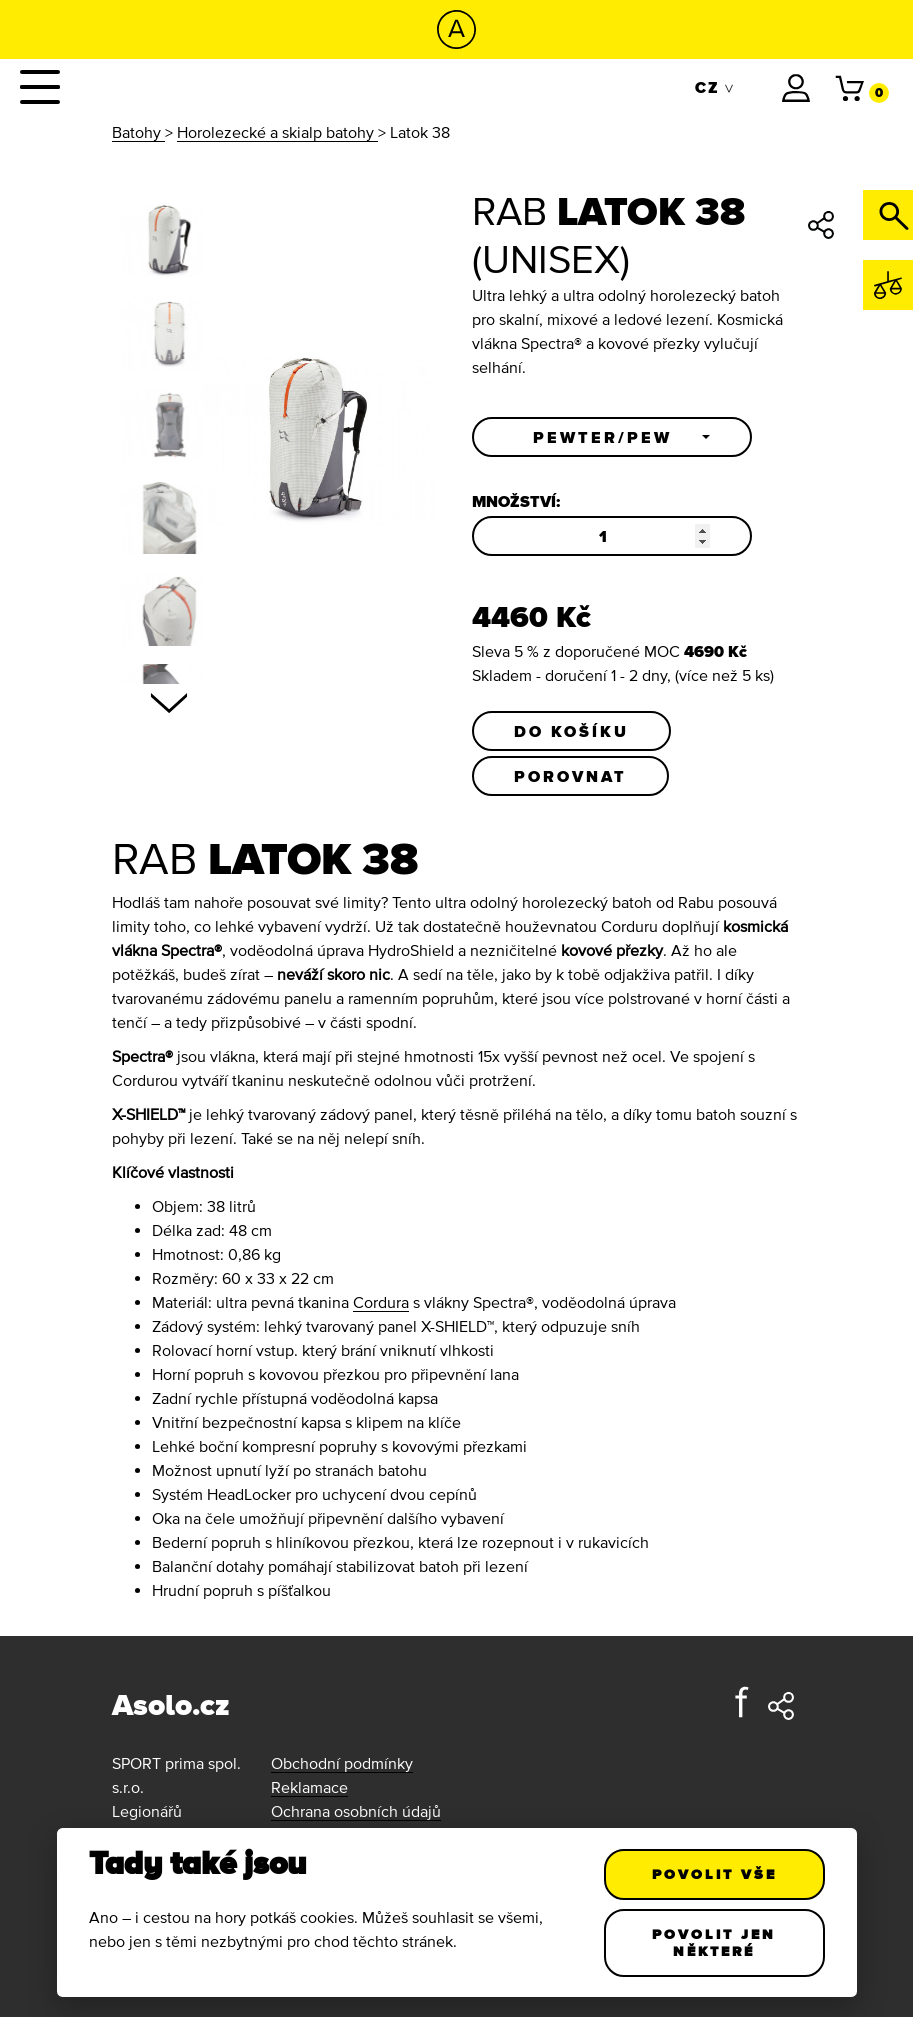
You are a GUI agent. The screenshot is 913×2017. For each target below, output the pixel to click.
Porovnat (570, 776)
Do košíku (571, 731)
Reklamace (309, 1787)
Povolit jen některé (714, 1942)
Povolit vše (714, 1874)
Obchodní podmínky (342, 1763)
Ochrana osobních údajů (356, 1811)
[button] (612, 437)
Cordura (381, 1302)
